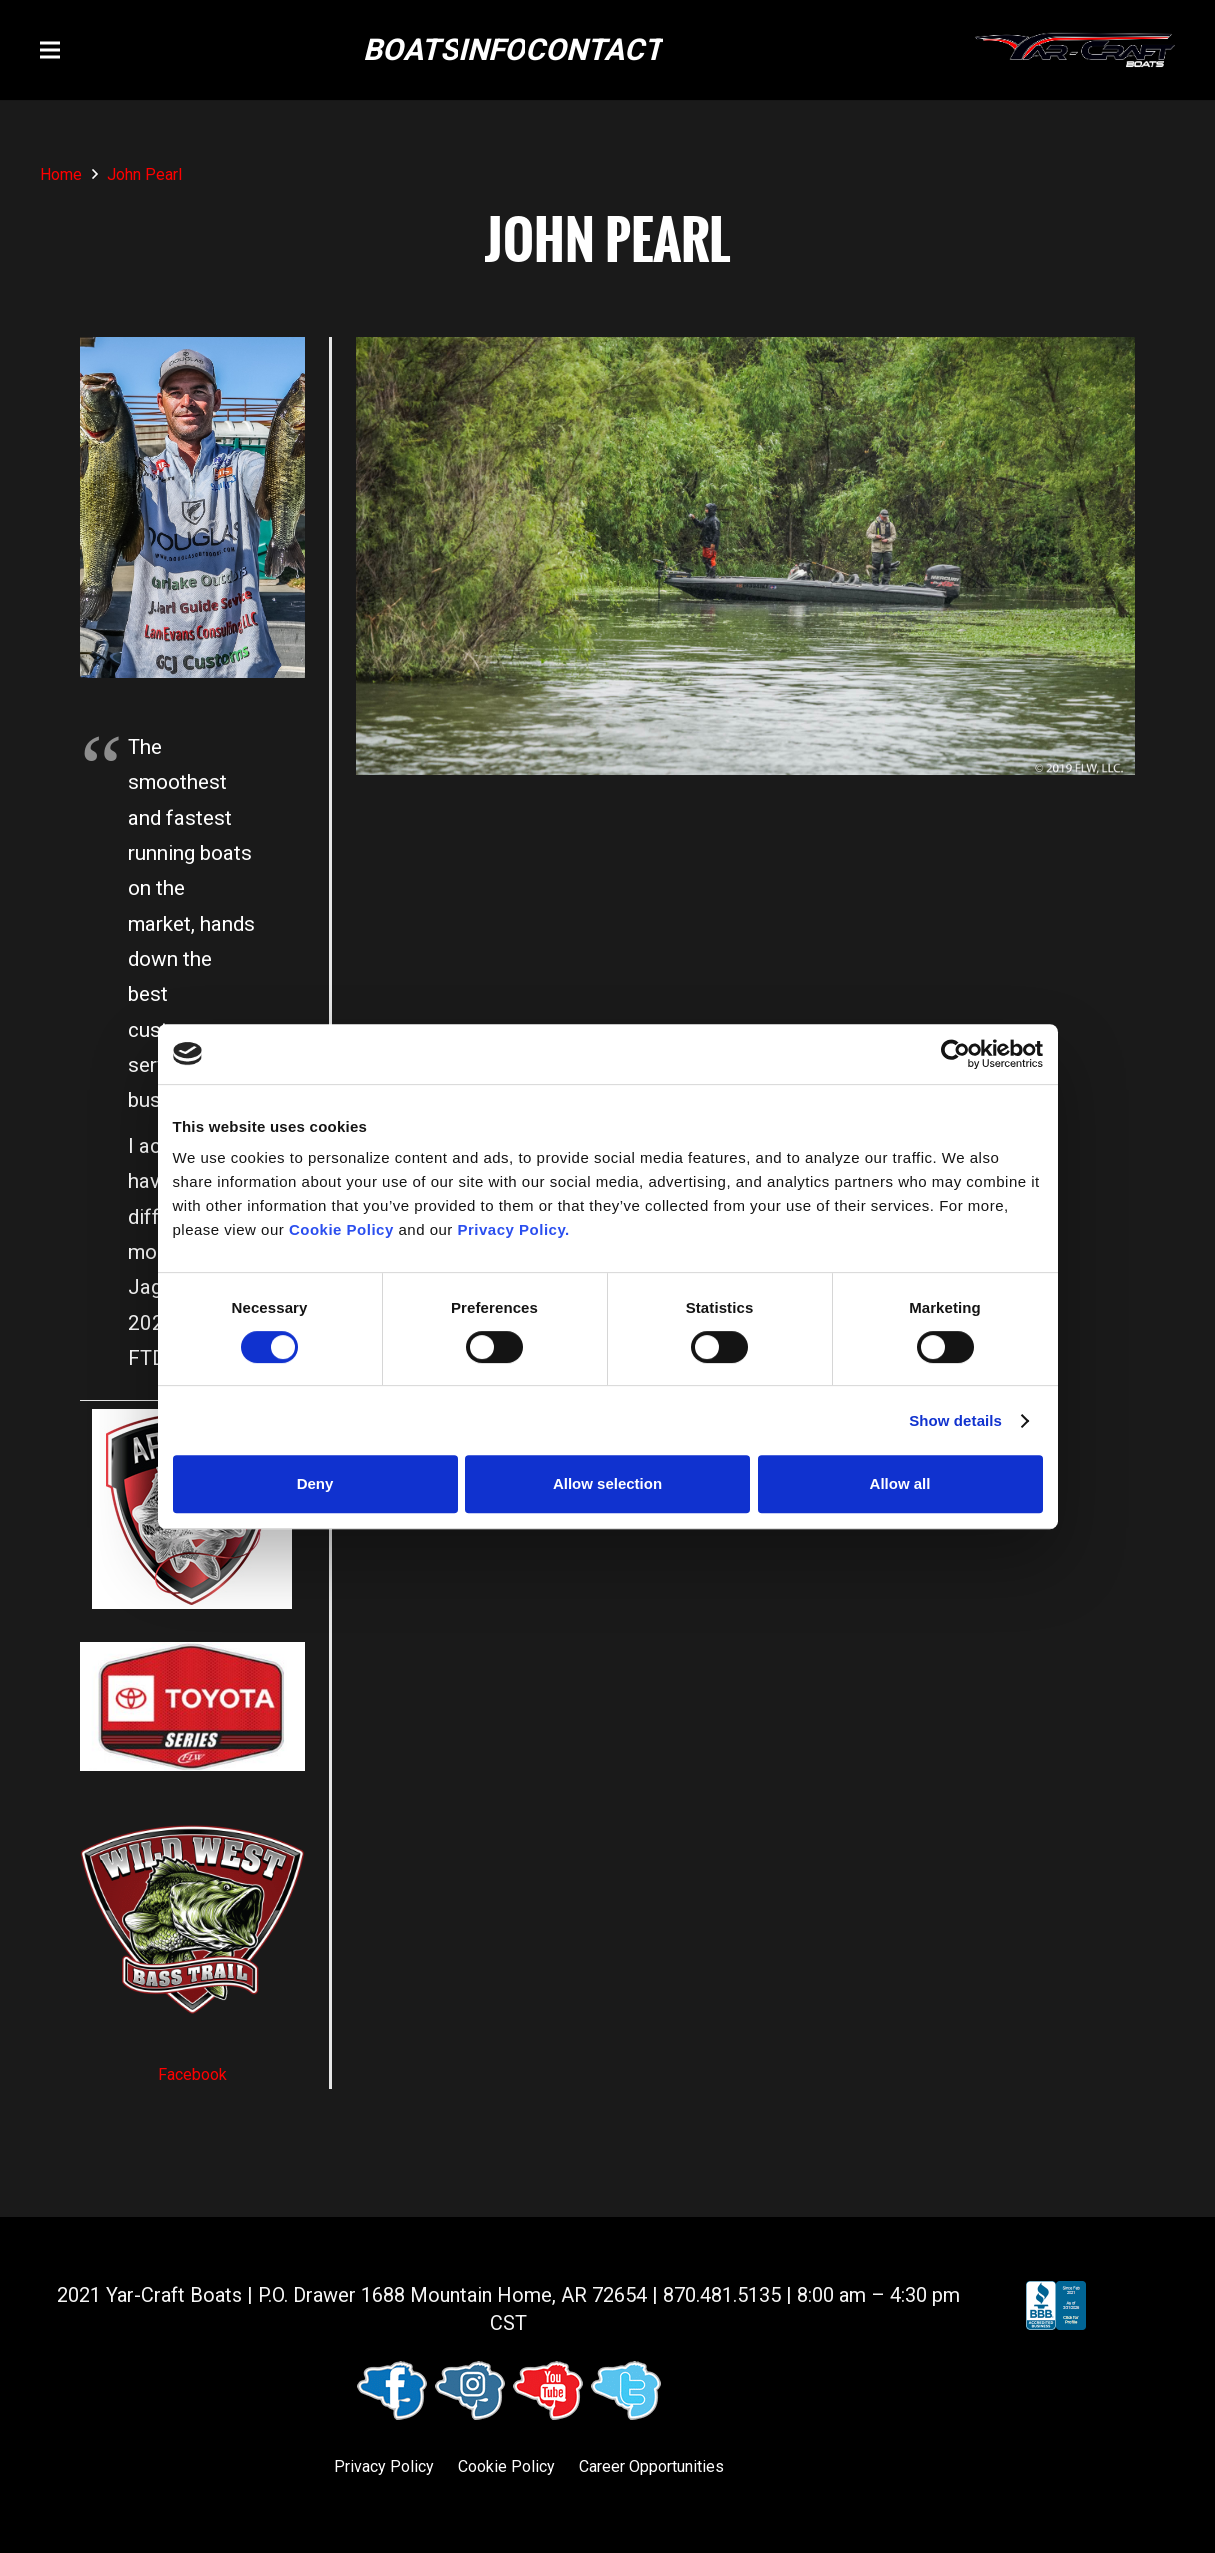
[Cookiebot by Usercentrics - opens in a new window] (955, 1054)
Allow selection (607, 1483)
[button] (50, 50)
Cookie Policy (506, 2466)
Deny (315, 1483)
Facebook (192, 2074)
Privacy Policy (384, 2466)
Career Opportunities (651, 2466)
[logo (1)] (1075, 50)
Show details (955, 1420)
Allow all (900, 1483)
